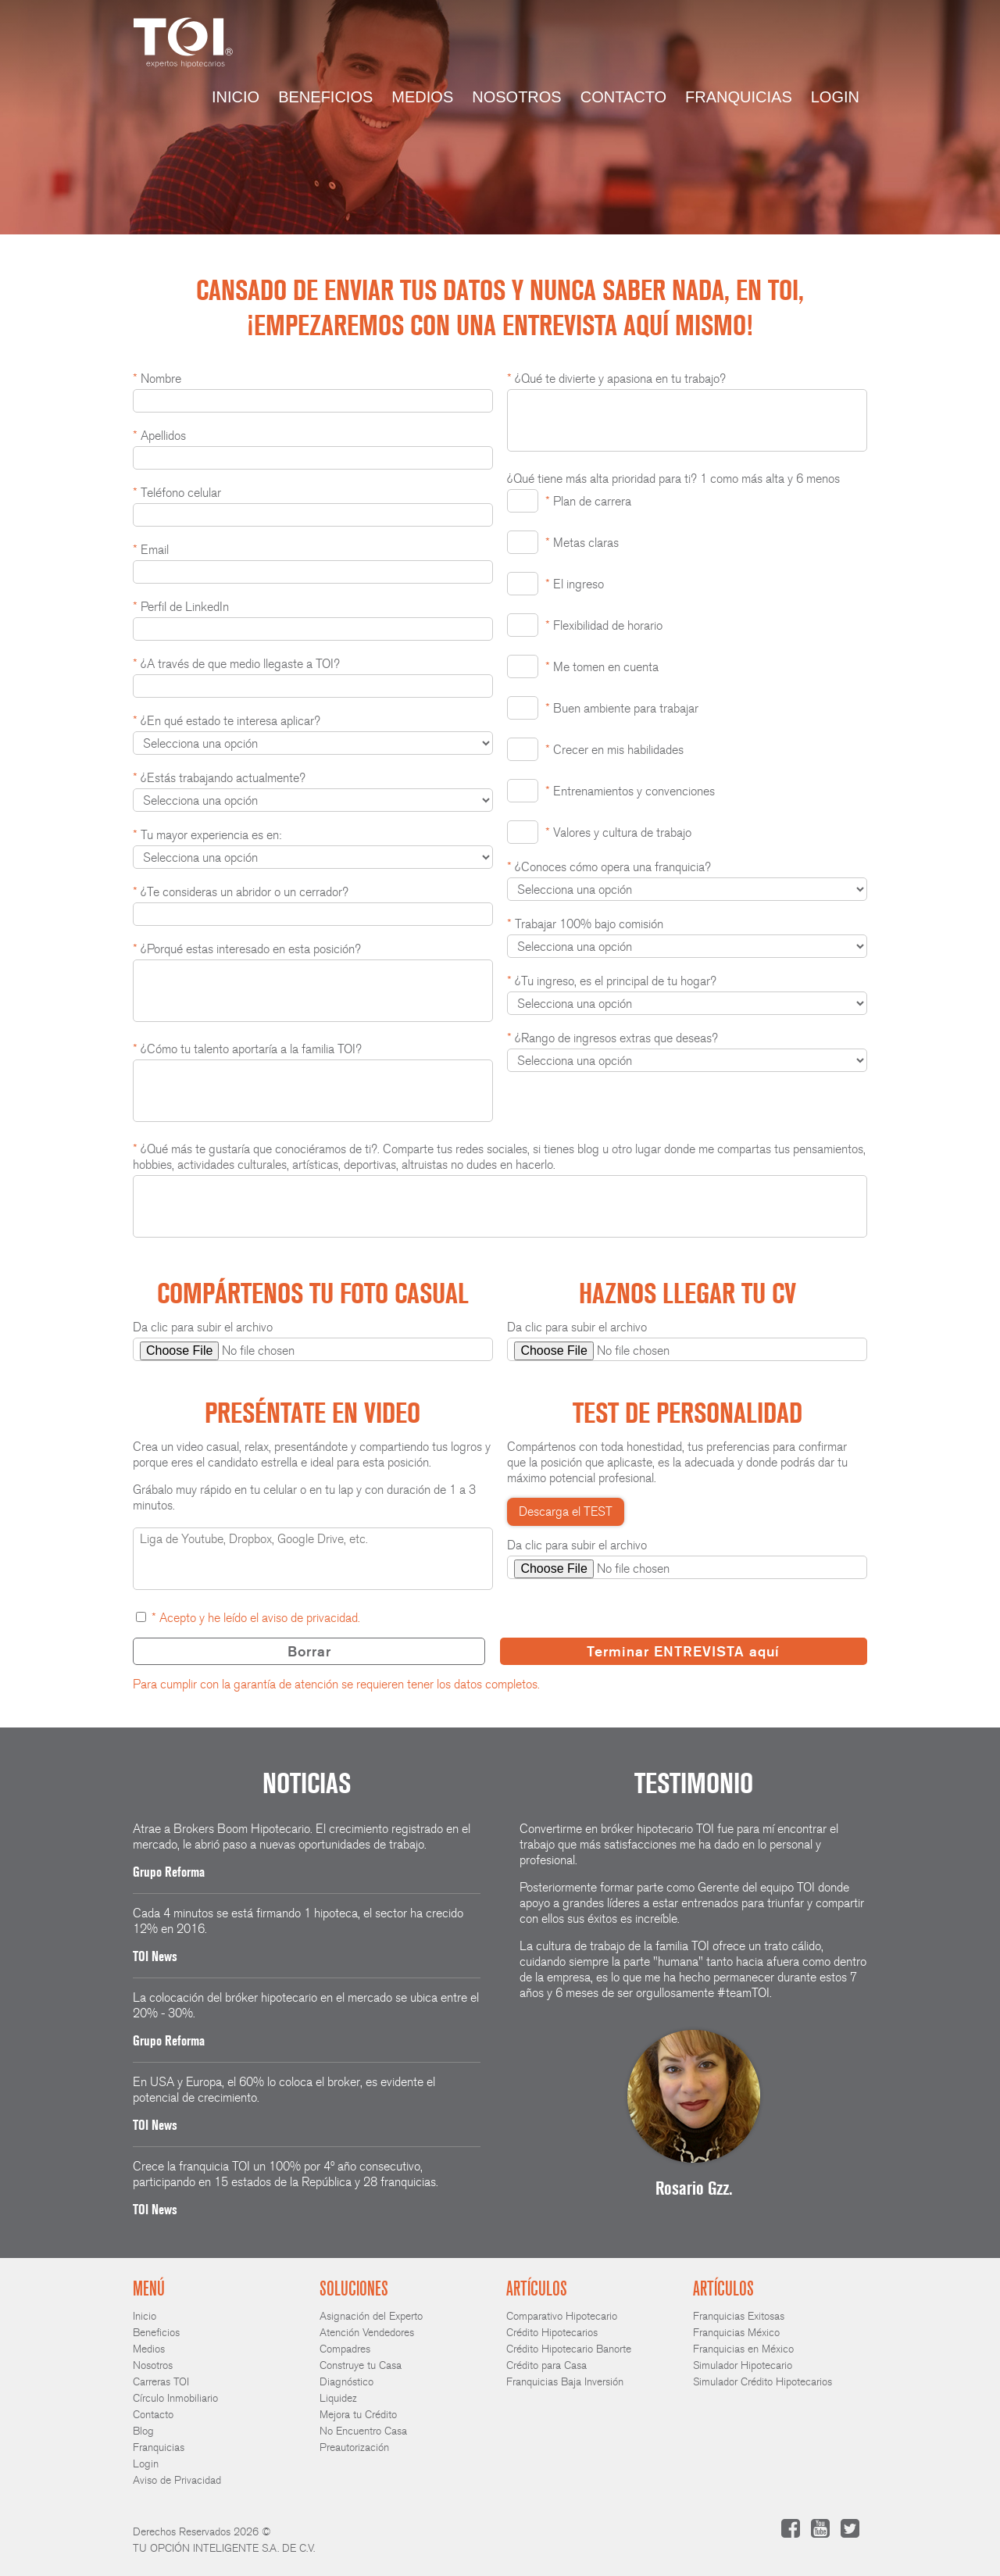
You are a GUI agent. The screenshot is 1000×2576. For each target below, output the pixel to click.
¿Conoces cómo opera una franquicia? (609, 866)
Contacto (623, 96)
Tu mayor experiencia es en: (207, 834)
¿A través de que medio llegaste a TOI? (236, 663)
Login (835, 96)
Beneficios (325, 96)
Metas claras (582, 542)
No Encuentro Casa (363, 2431)
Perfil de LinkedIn (181, 606)
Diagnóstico (346, 2381)
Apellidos (159, 435)
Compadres (345, 2349)
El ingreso (574, 584)
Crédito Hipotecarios (552, 2332)
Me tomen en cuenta (602, 666)
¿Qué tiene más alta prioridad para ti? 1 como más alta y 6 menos (673, 478)
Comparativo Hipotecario (561, 2316)
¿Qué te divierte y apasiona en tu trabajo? (616, 378)
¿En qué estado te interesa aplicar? (226, 720)
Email (151, 549)
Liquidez (338, 2398)
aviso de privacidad (310, 1617)
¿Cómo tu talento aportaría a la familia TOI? (247, 1048)
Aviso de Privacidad (177, 2480)
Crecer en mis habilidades (614, 749)
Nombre (157, 378)
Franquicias (738, 96)
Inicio (235, 96)
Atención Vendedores (367, 2332)
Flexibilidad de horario (603, 625)
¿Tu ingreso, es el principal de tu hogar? (611, 981)
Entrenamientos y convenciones (630, 791)
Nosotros (516, 96)
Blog (143, 2431)
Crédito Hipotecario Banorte (568, 2349)
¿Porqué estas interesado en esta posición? (247, 948)
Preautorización (354, 2447)
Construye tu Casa (361, 2365)
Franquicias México (736, 2332)
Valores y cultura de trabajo (618, 832)
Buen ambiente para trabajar (621, 708)
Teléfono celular (177, 492)
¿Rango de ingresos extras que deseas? (612, 1038)
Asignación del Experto (371, 2316)
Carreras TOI (161, 2381)
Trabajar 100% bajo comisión (585, 923)
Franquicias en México (743, 2349)
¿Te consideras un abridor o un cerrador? (240, 891)
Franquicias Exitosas (738, 2316)
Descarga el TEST (565, 1511)
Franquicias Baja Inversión (564, 2381)
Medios (422, 96)
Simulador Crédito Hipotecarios (762, 2381)
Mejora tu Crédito (358, 2414)
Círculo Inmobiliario (175, 2398)
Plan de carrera (588, 501)
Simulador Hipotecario (742, 2365)
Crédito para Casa (546, 2365)
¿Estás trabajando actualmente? (219, 777)
